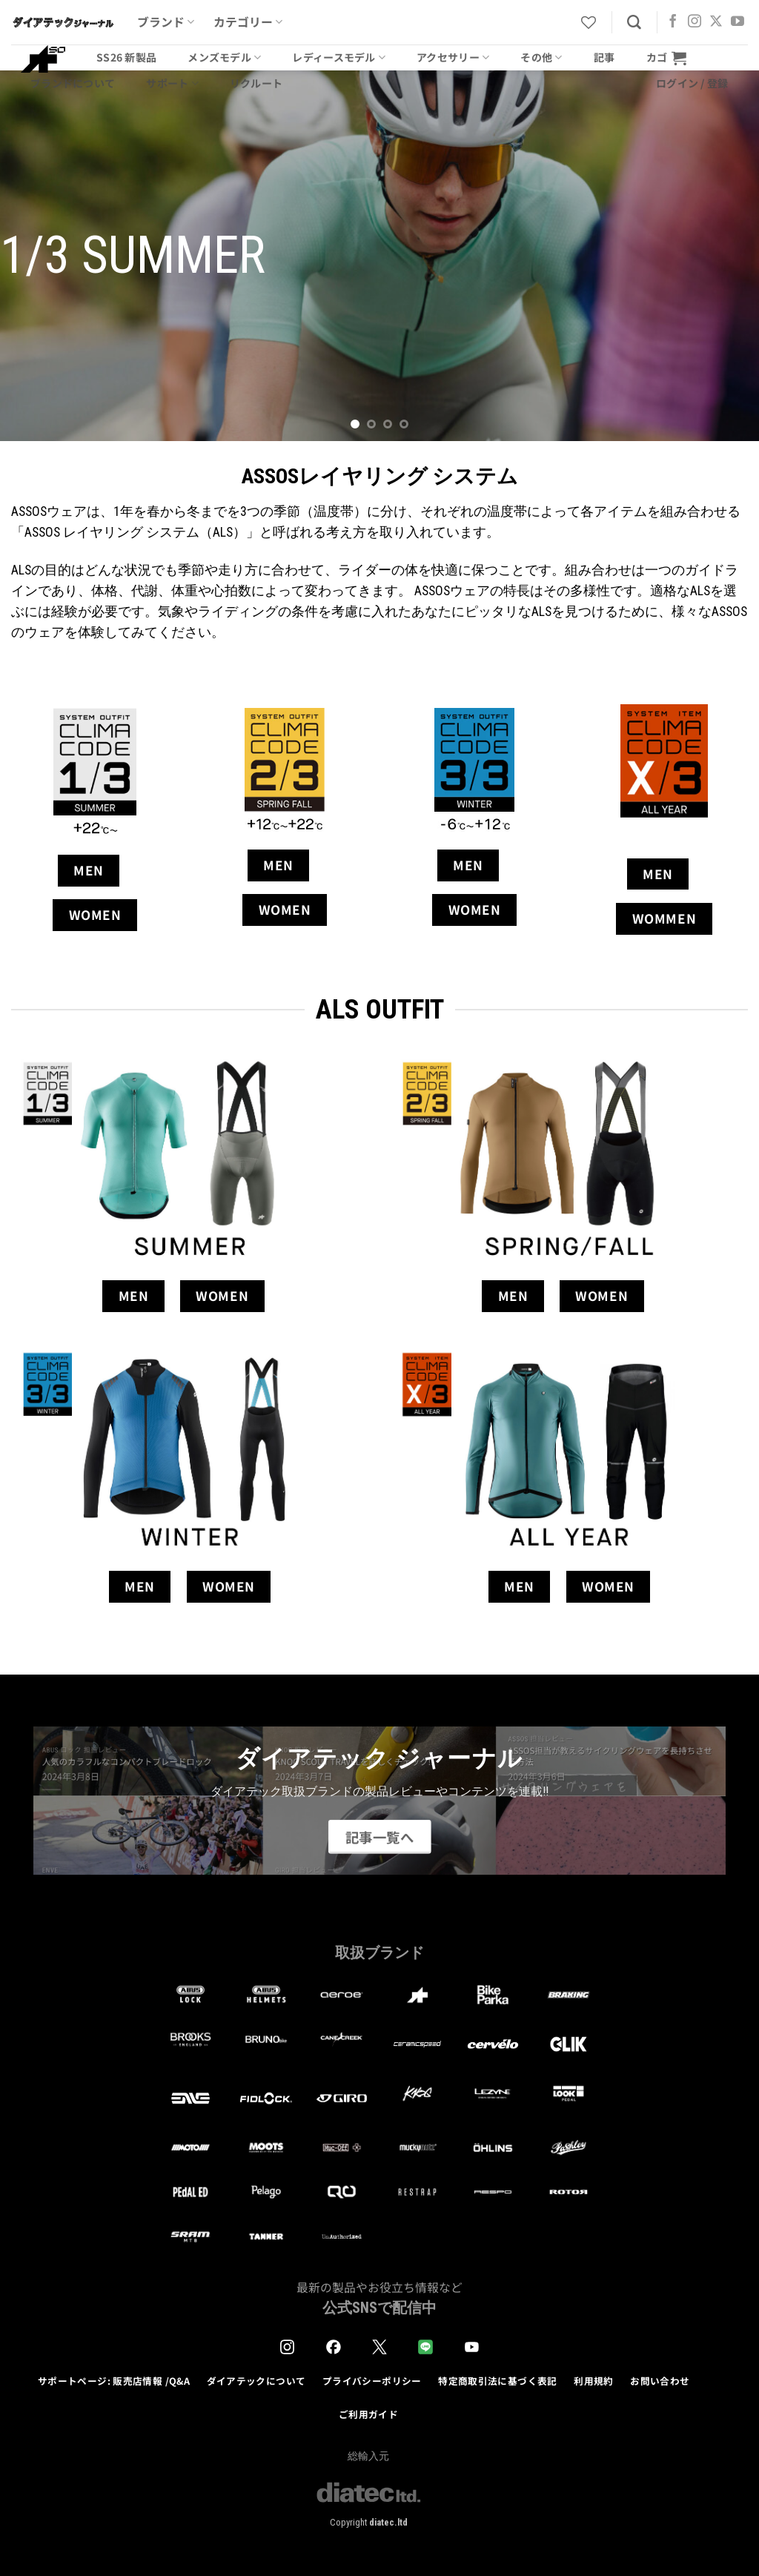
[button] (666, 57)
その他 (541, 57)
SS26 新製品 (126, 57)
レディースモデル (338, 57)
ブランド (165, 21)
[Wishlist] (588, 22)
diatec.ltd (388, 2522)
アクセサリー (453, 57)
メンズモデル (224, 57)
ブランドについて (72, 83)
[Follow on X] (716, 22)
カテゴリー (247, 21)
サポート (172, 83)
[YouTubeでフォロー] (737, 22)
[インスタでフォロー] (694, 22)
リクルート (256, 83)
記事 (604, 57)
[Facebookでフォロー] (673, 22)
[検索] (634, 23)
